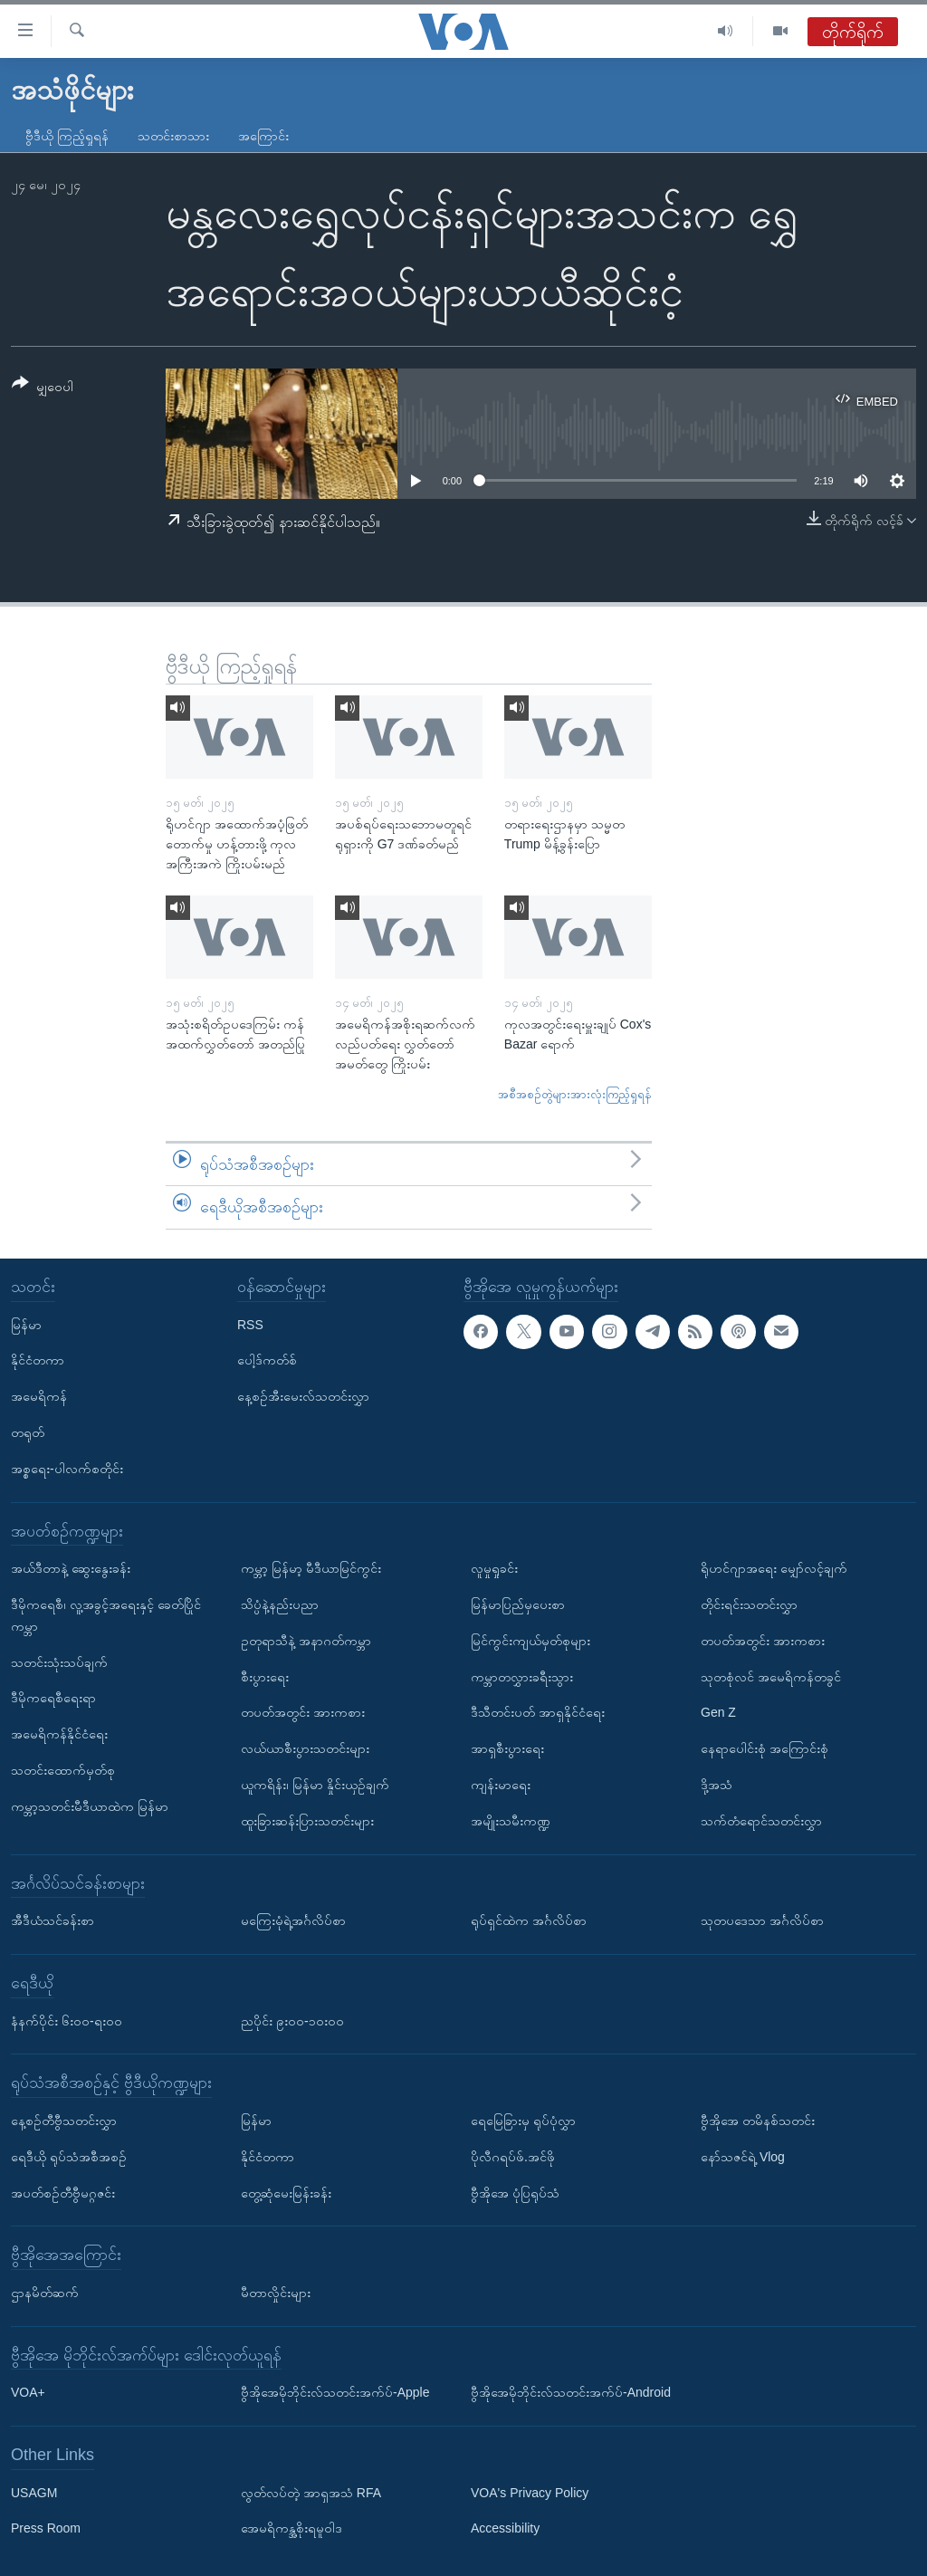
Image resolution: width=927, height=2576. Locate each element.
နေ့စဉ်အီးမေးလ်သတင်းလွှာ (303, 1396)
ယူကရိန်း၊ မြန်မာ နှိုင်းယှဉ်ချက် (315, 1784)
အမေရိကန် (39, 1396)
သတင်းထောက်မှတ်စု (63, 1770)
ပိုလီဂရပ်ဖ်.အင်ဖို (513, 2157)
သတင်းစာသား (173, 136)
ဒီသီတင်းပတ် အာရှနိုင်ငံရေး (538, 1712)
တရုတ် (27, 1432)
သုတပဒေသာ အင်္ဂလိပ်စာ (762, 1920)
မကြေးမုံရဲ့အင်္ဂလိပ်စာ (293, 1920)
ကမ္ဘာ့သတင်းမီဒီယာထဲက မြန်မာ (89, 1806)
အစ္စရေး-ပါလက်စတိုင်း (67, 1468)
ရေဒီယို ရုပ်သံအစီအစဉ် (69, 2157)
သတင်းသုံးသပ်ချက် (59, 1662)
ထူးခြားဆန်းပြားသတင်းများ (307, 1821)
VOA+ (28, 2392)
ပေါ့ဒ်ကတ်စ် (267, 1360)
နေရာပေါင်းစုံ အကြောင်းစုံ (764, 1748)
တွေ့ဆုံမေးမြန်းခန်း (286, 2193)
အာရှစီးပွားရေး (507, 1748)
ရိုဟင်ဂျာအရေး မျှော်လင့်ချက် (774, 1568)
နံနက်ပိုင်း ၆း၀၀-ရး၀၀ (66, 2021)
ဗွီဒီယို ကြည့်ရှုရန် (67, 136)
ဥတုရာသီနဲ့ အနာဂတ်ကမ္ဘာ (306, 1640)
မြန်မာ (26, 1324)
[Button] (42, 388)
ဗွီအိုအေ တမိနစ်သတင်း (758, 2120)
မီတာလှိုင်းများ (276, 2292)
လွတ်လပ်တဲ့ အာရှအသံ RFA (311, 2492)
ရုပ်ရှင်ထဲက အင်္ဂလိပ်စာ (529, 1920)
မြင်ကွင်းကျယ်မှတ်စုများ (530, 1640)
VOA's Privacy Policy (529, 2492)
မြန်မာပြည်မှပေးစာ (518, 1604)
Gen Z (718, 1712)
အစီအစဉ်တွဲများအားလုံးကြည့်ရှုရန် (575, 1094)
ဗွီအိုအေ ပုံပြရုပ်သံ (515, 2193)
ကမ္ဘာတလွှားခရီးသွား (522, 1677)
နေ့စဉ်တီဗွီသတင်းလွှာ (64, 2120)
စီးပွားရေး (265, 1677)
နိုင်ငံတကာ (37, 1360)
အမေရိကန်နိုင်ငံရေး (59, 1734)
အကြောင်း (263, 136)
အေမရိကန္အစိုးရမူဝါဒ (291, 2529)
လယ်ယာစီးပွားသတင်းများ (305, 1748)
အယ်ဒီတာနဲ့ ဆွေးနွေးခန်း (70, 1568)
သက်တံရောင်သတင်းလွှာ (761, 1821)
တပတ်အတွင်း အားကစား (303, 1712)
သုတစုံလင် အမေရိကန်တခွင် (771, 1677)
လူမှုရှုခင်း (494, 1568)
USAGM (34, 2492)
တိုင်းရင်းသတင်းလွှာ (749, 1604)
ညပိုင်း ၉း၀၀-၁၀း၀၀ (292, 2021)
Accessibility (505, 2529)
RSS (250, 1324)
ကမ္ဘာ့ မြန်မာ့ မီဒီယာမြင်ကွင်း (311, 1568)
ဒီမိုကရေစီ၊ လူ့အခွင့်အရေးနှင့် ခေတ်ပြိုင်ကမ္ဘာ (106, 1615)
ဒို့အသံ (716, 1784)
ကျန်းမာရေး (500, 1784)
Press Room (46, 2529)
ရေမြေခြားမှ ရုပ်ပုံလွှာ (523, 2120)
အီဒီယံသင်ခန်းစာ (52, 1920)
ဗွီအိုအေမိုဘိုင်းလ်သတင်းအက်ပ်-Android (571, 2392)
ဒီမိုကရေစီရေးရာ (53, 1697)
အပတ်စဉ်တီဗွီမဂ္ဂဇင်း (63, 2193)
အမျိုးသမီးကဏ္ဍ (510, 1821)
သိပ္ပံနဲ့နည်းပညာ (280, 1604)
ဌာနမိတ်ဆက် (45, 2292)
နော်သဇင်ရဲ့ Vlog (743, 2157)
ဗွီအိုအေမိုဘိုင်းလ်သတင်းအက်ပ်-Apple (335, 2392)
